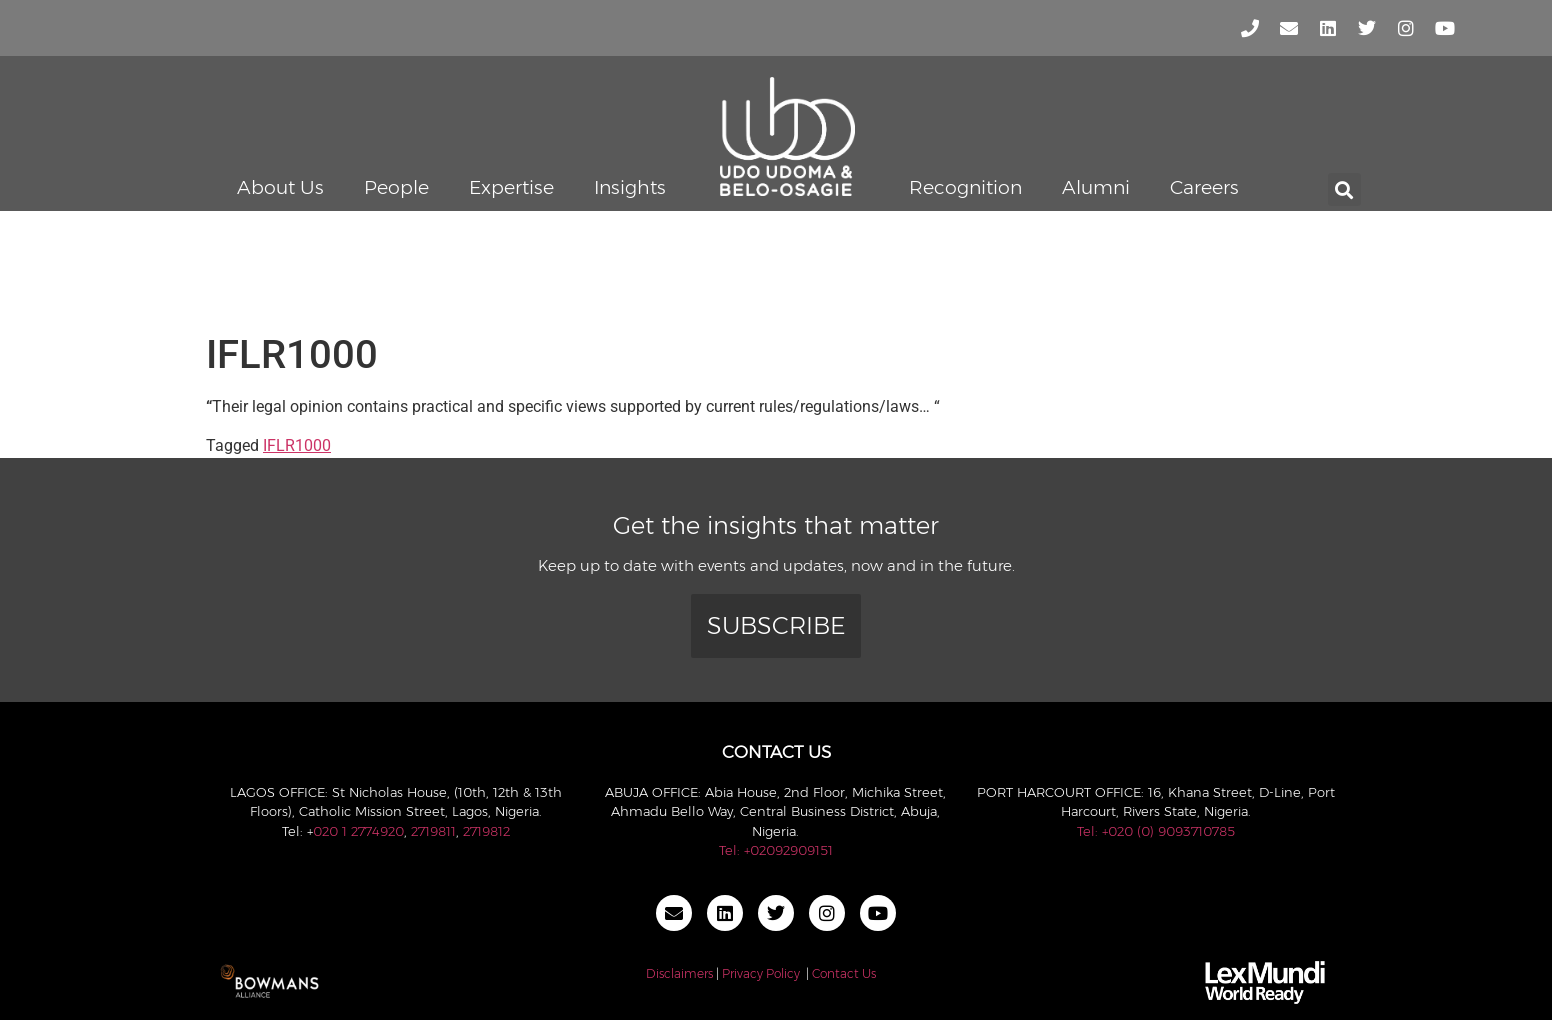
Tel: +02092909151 (776, 850)
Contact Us (844, 973)
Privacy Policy (761, 973)
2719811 (433, 831)
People (396, 187)
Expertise (511, 187)
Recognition (965, 187)
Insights (630, 187)
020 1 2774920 (358, 831)
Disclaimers (679, 973)
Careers (1204, 187)
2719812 (486, 831)
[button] (1344, 189)
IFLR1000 (297, 445)
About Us (280, 187)
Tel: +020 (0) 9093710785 (1156, 831)
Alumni (1096, 187)
